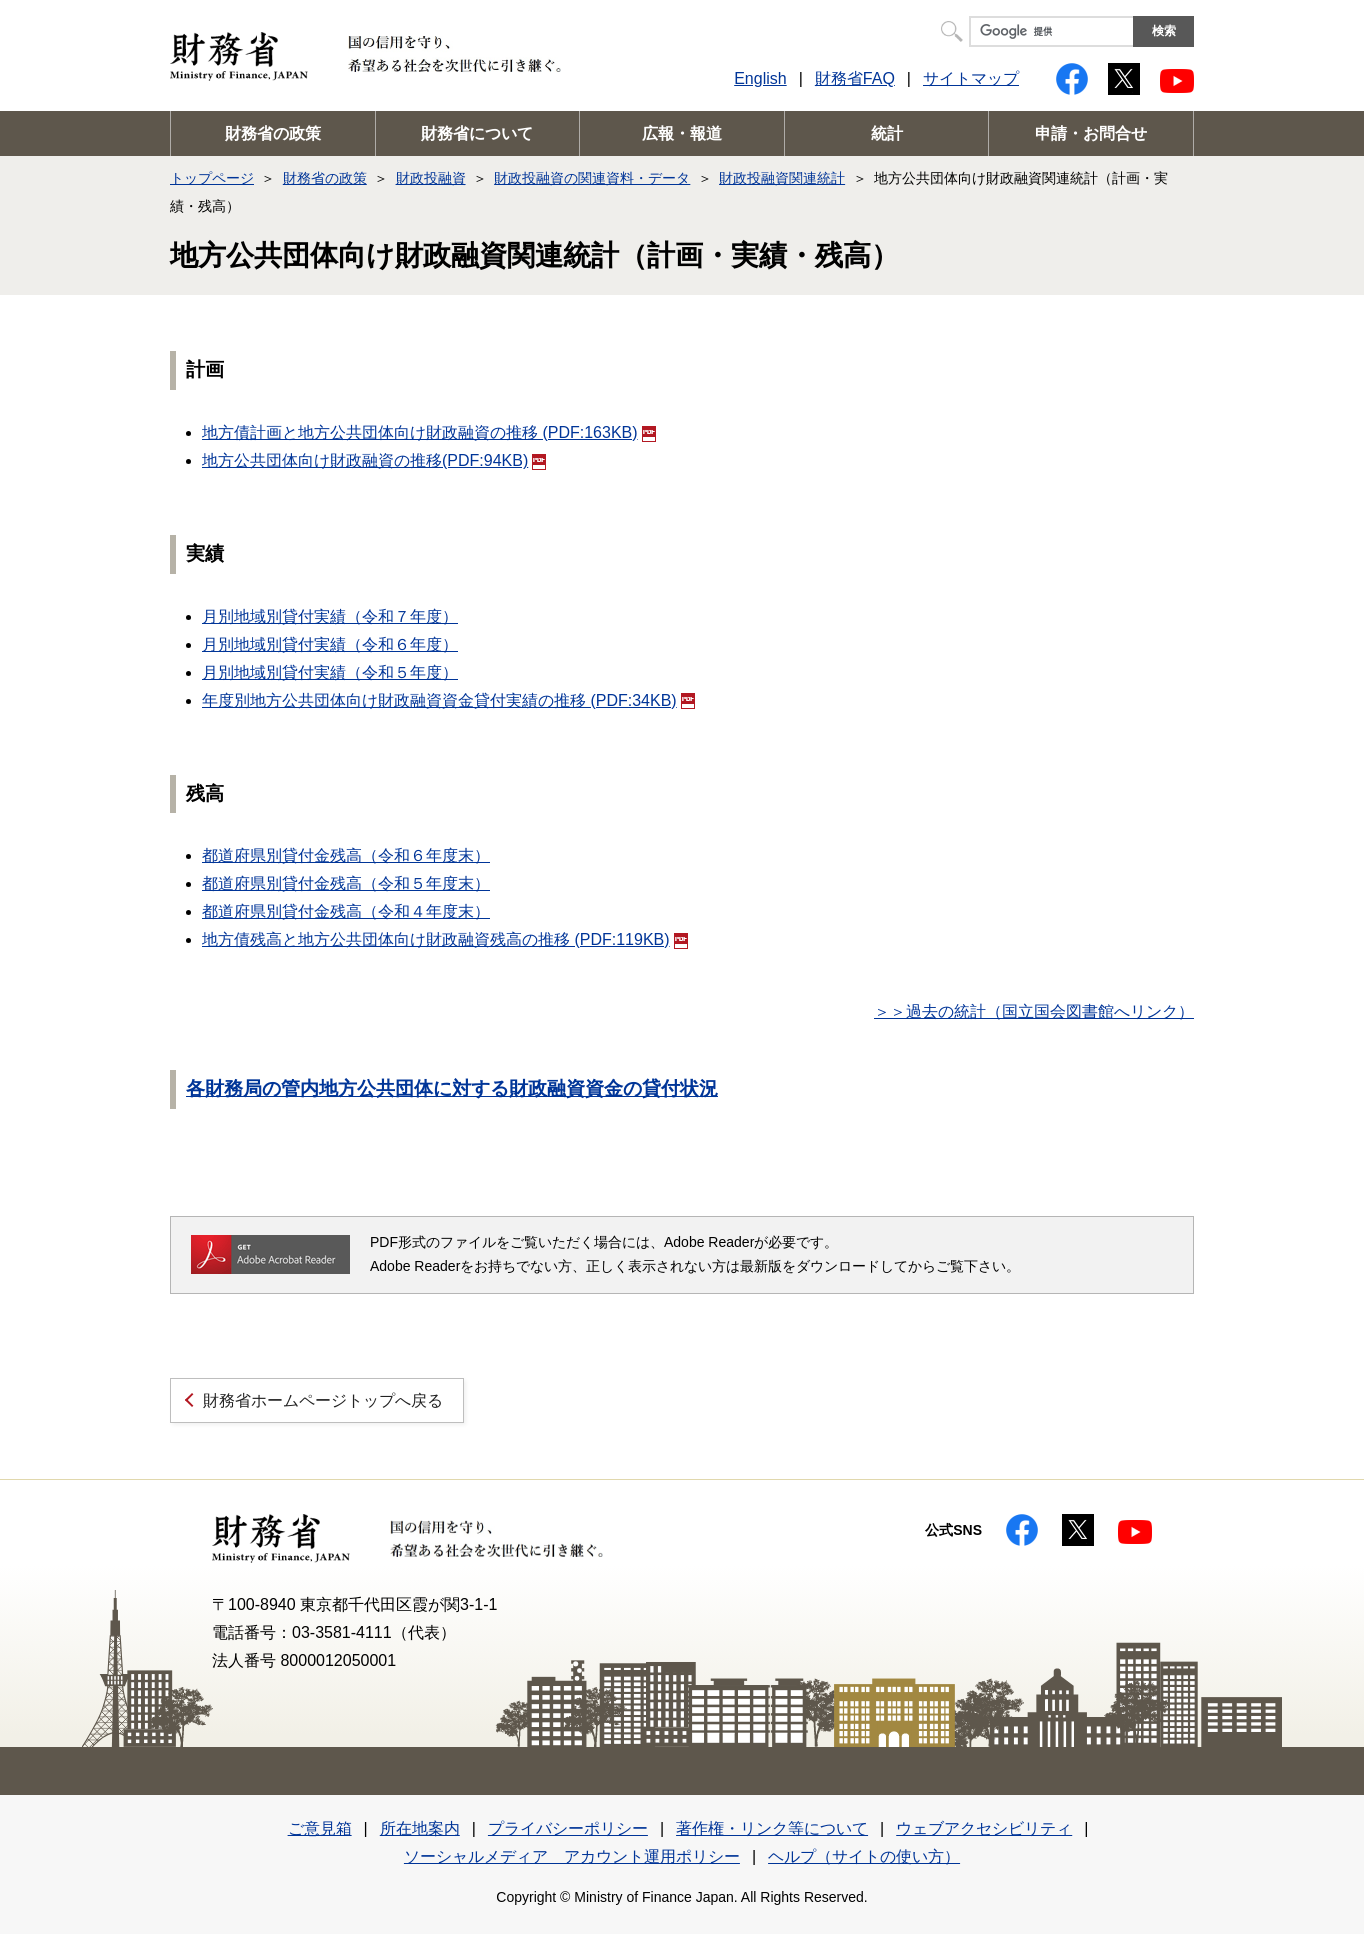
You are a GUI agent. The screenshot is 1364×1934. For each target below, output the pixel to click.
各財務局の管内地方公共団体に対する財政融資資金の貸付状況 (452, 1088)
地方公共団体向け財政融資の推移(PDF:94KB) (374, 460)
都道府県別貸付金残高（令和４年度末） (346, 911)
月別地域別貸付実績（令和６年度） (330, 644)
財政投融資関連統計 (782, 178)
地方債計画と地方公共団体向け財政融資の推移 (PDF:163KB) (429, 432)
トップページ (212, 178)
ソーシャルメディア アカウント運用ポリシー (572, 1856)
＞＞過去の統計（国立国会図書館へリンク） (1034, 1011)
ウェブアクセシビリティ (984, 1828)
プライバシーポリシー (568, 1828)
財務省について (477, 133)
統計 (887, 133)
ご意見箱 (320, 1828)
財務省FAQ (855, 78)
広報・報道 (682, 133)
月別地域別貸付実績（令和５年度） (330, 672)
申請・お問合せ (1091, 133)
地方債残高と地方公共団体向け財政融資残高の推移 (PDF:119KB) (445, 939)
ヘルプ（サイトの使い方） (864, 1856)
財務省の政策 (273, 133)
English (760, 78)
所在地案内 (420, 1828)
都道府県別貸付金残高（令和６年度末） (346, 855)
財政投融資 (431, 178)
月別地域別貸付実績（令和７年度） (330, 616)
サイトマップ (971, 78)
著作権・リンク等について (772, 1828)
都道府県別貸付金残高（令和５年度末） (346, 883)
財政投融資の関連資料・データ (592, 178)
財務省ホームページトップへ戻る (323, 1400)
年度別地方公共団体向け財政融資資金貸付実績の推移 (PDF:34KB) (448, 700)
